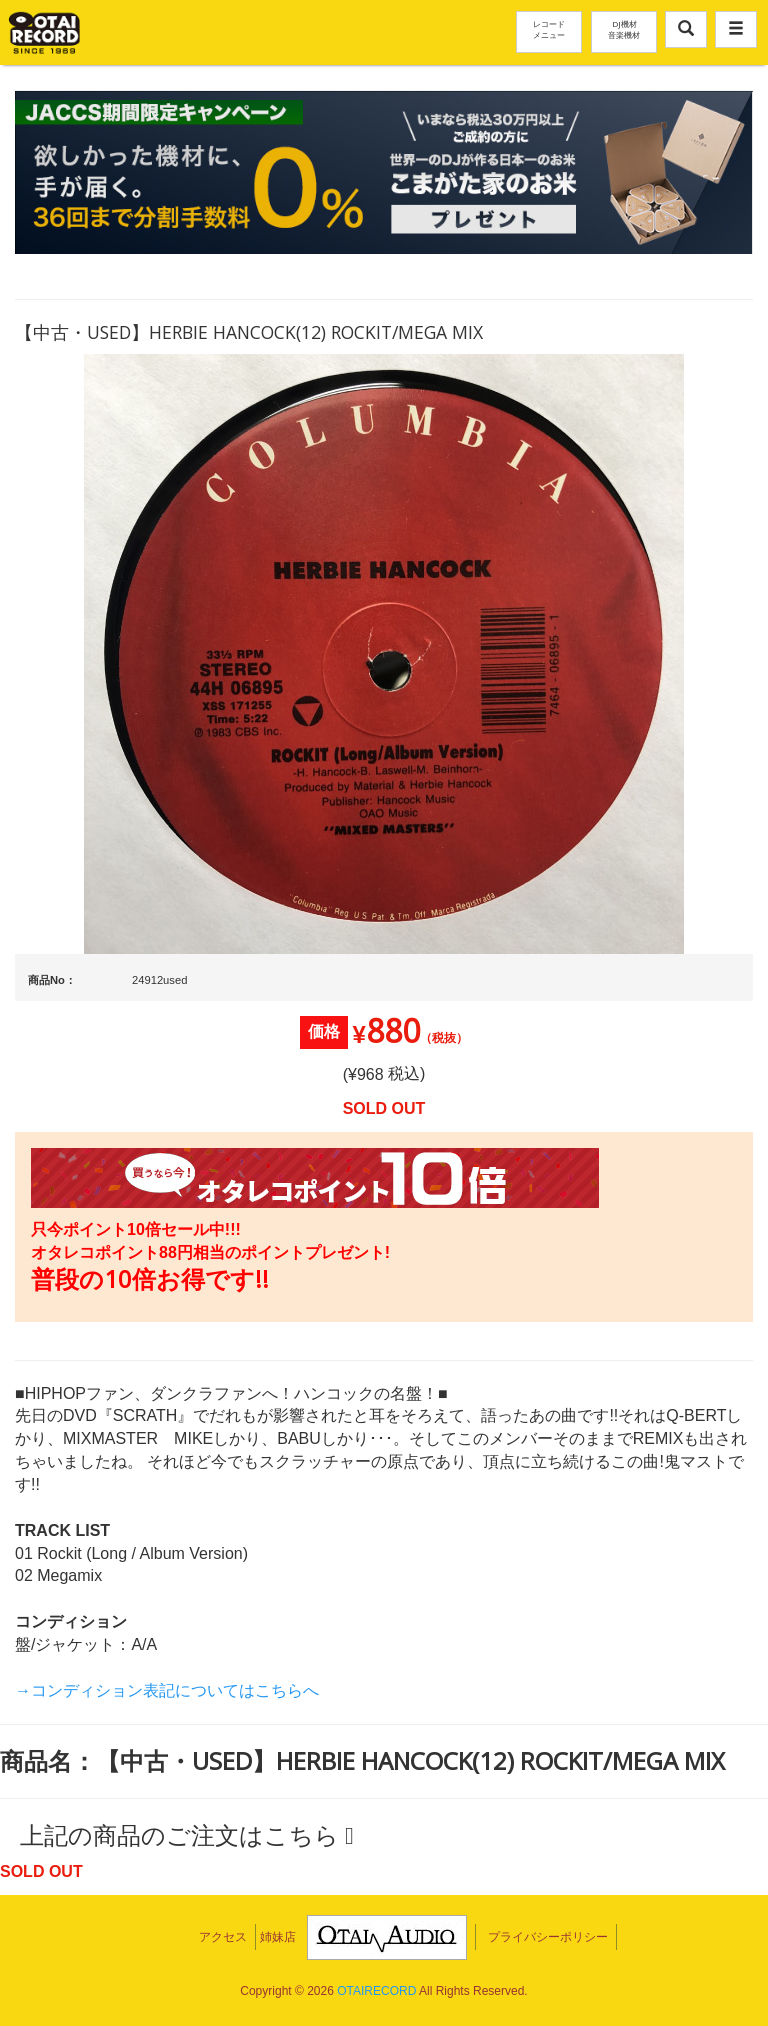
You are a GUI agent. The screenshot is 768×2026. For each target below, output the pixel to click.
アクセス (223, 1937)
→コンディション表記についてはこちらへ (167, 1690)
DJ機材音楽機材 (624, 29)
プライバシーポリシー (548, 1937)
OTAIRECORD (376, 1991)
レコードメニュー (549, 29)
